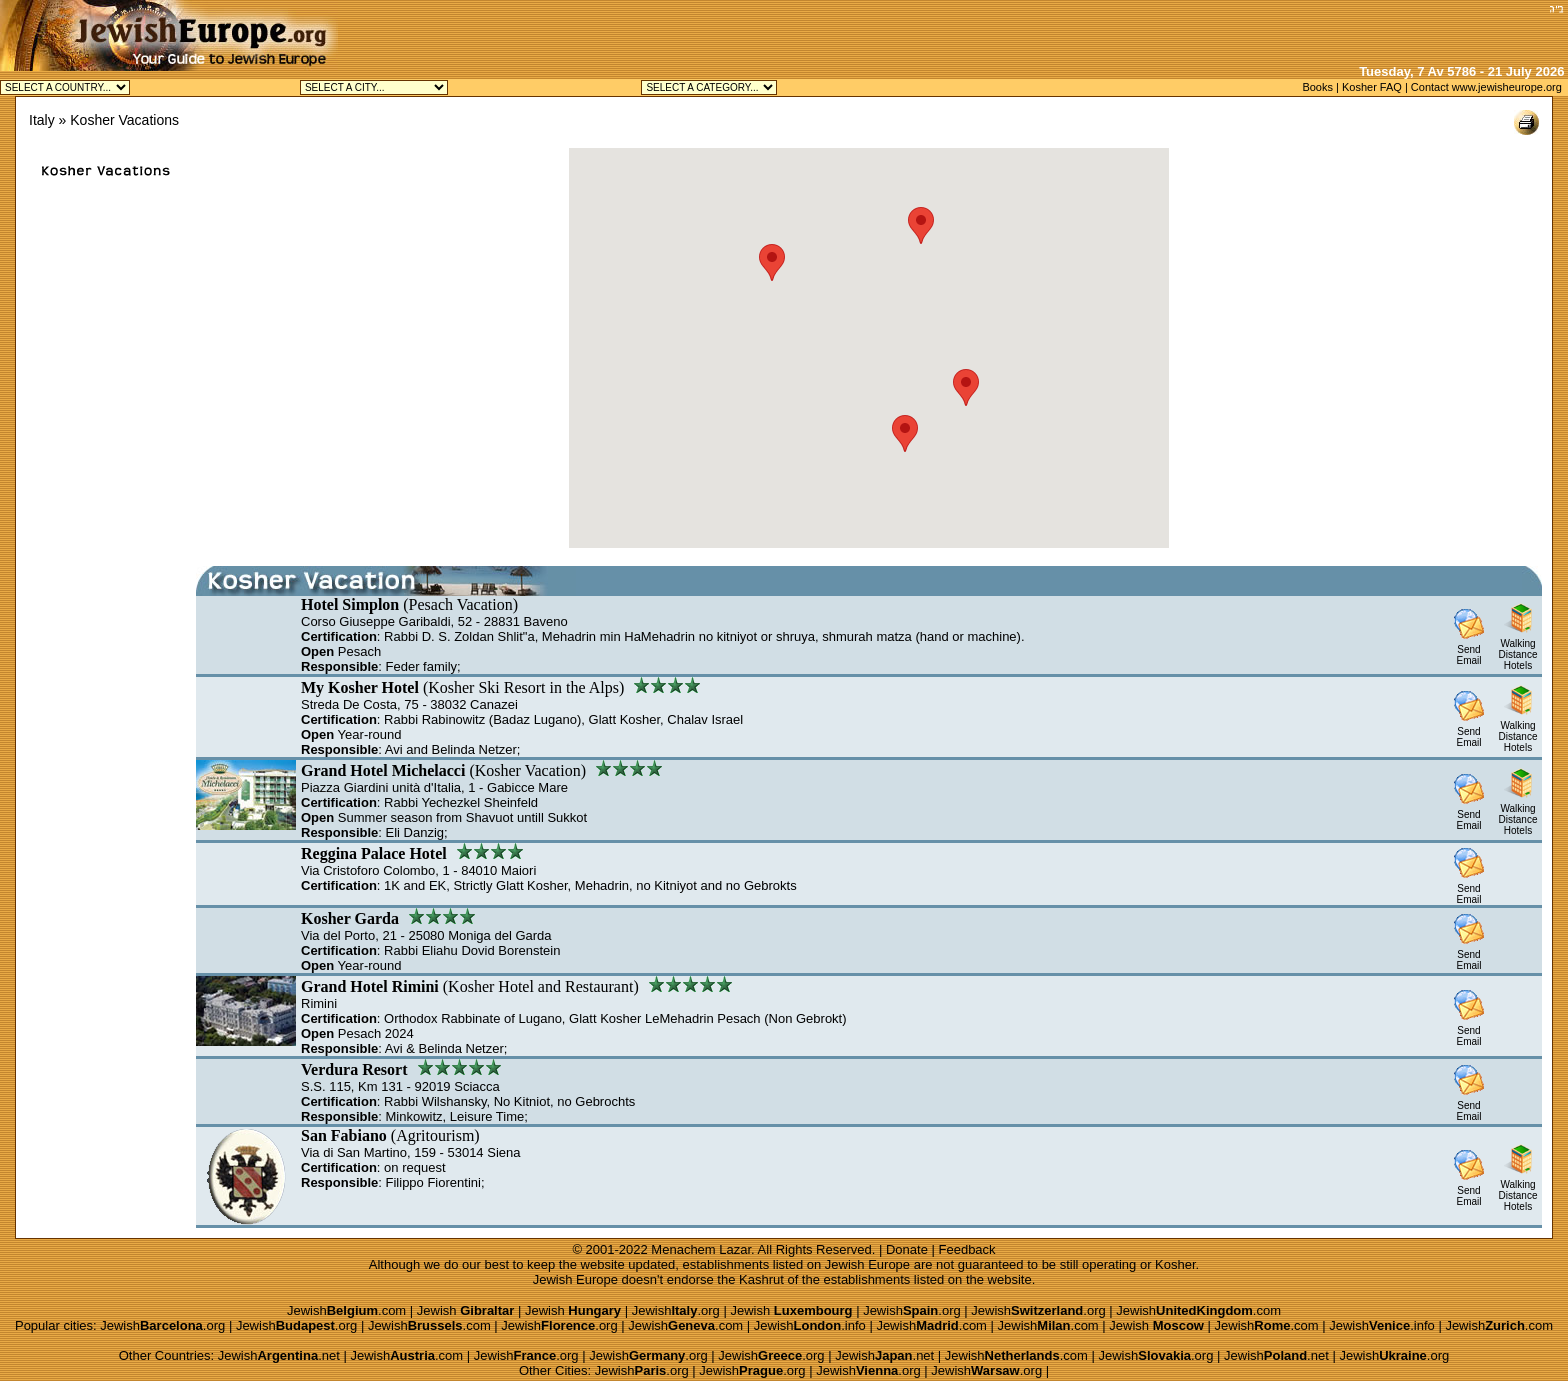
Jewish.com (346, 1310)
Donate (907, 1249)
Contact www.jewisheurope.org (1486, 87)
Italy (42, 120)
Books (1317, 87)
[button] (772, 262)
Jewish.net (279, 1355)
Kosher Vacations (124, 120)
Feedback (967, 1249)
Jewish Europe (867, 1264)
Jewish (466, 1310)
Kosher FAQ (1372, 87)
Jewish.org (676, 1310)
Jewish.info (810, 1325)
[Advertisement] (1309, 30)
